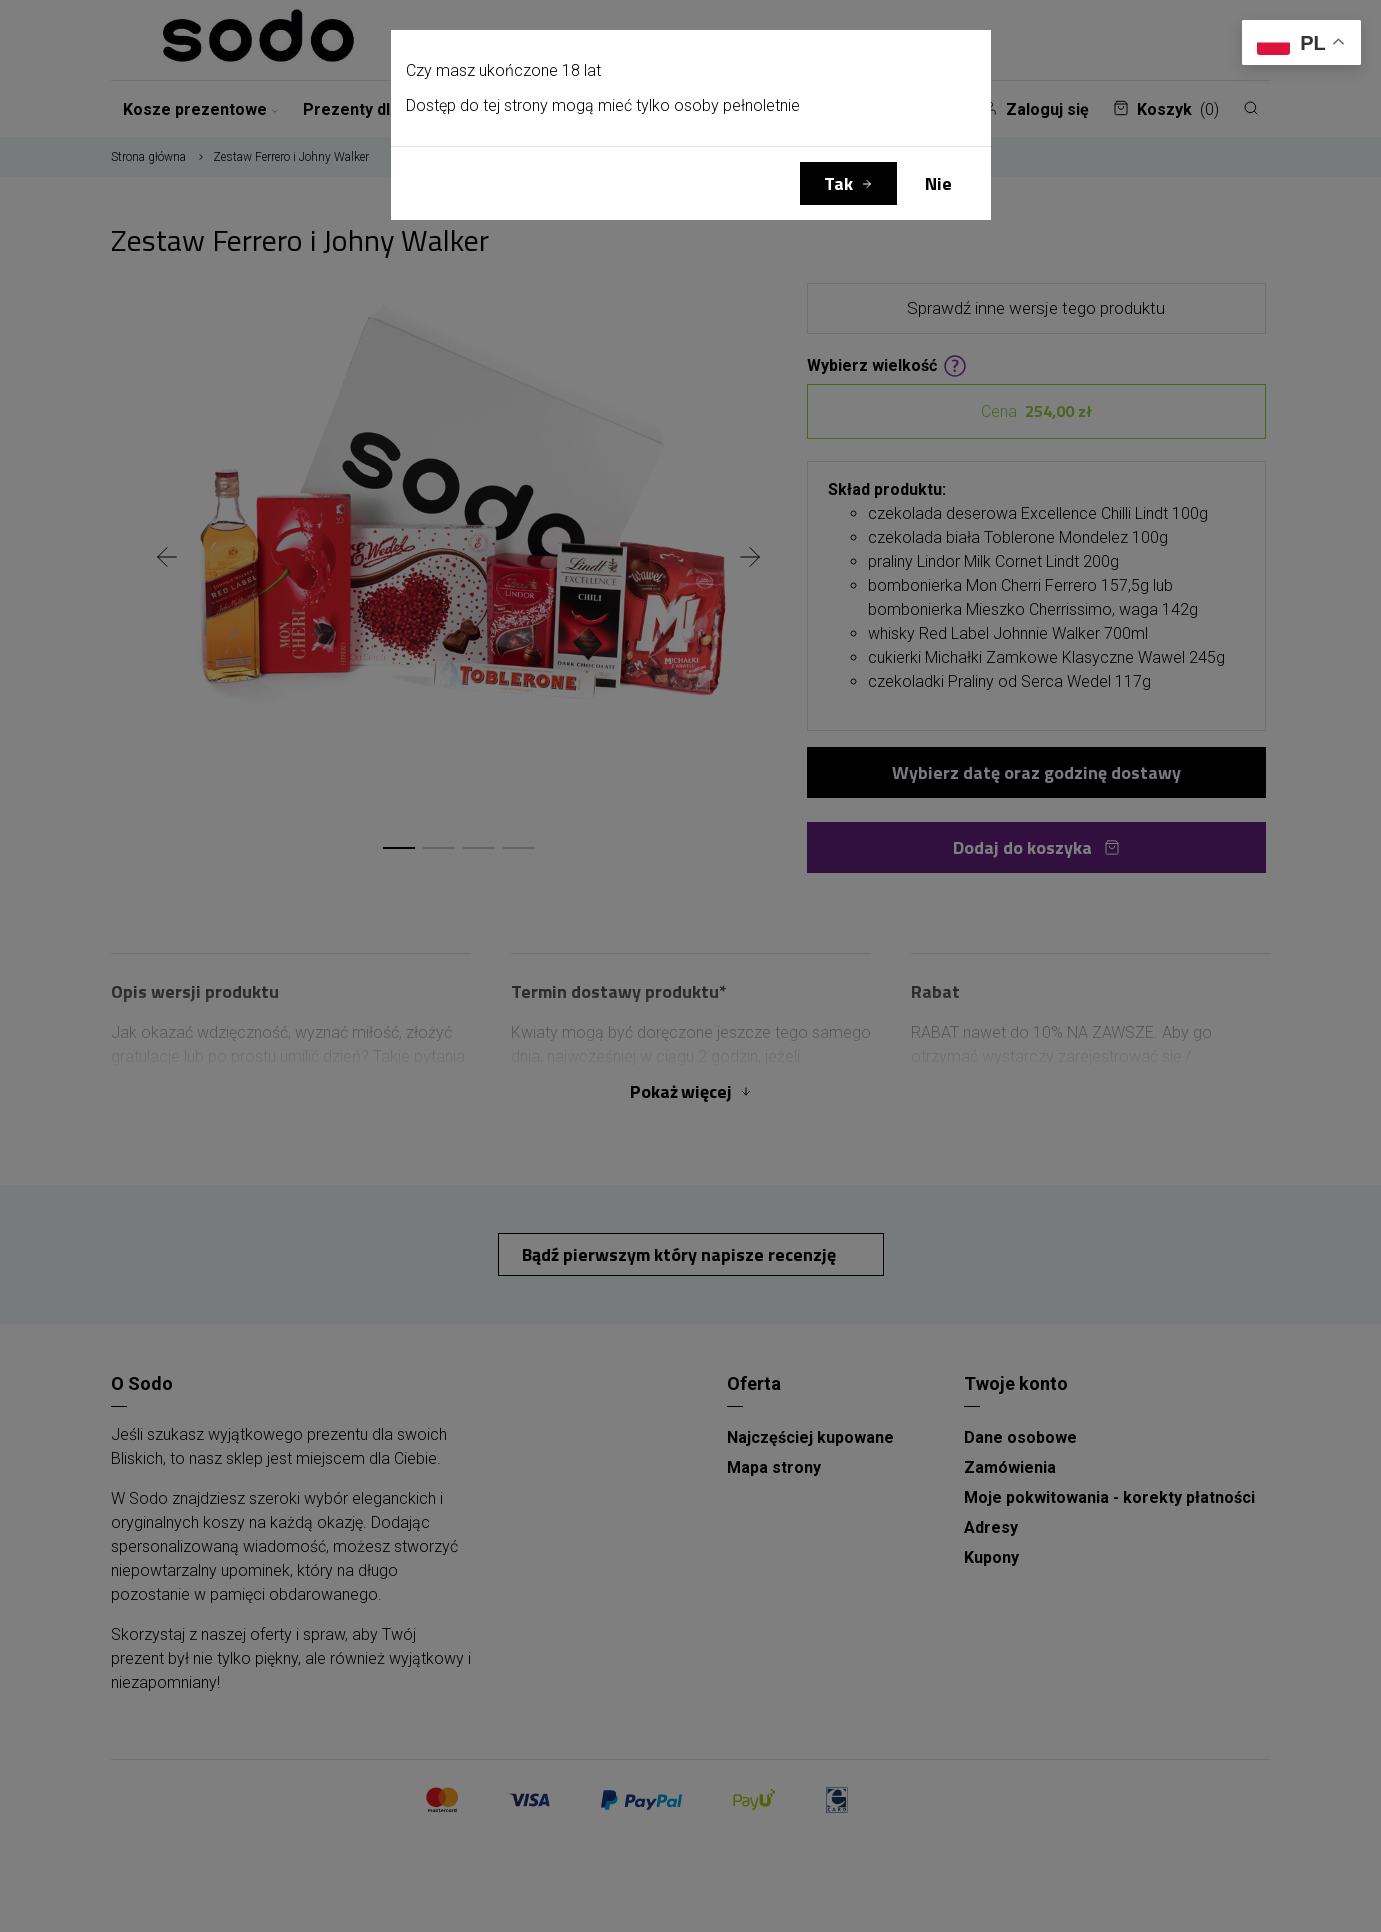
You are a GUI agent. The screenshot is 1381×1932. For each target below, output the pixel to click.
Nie (938, 183)
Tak (838, 183)
